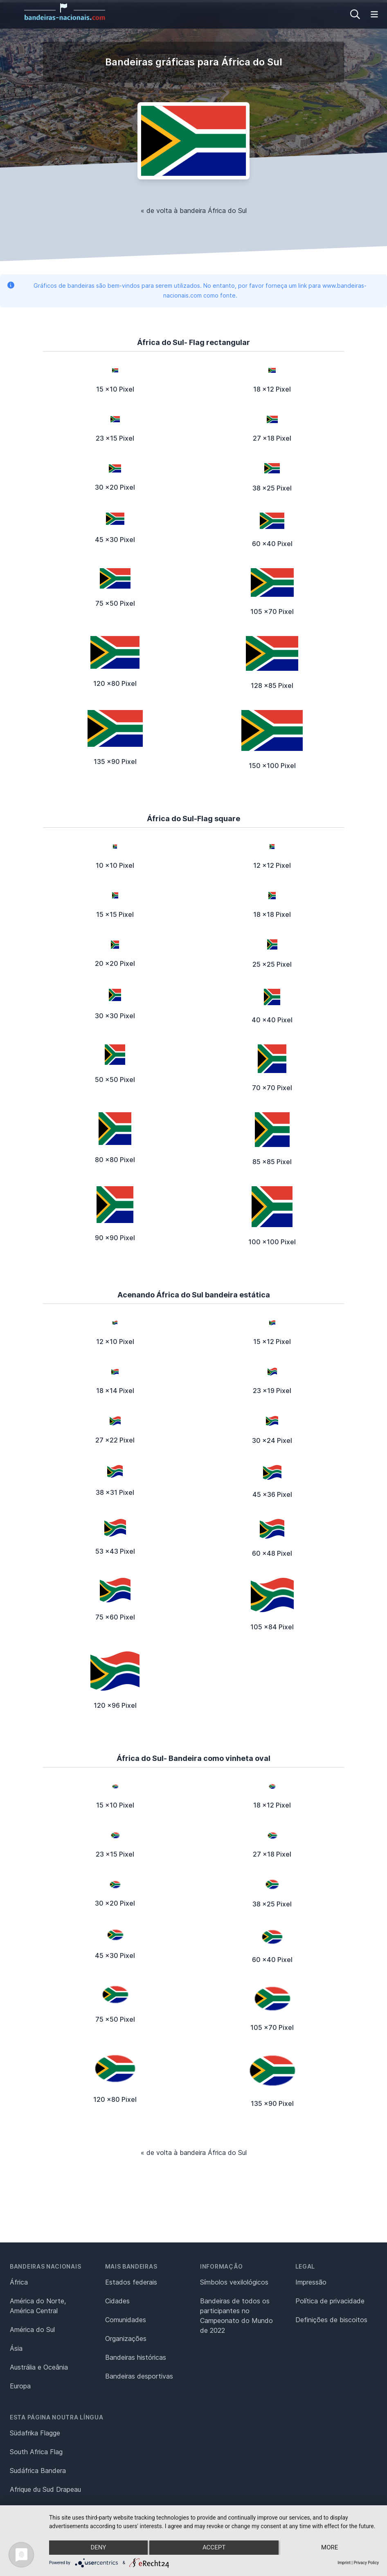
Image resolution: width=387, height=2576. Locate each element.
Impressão (310, 2282)
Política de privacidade (329, 2301)
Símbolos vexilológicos (234, 2282)
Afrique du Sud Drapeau (45, 2489)
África (19, 2282)
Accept (213, 2547)
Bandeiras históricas (135, 2357)
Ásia (16, 2348)
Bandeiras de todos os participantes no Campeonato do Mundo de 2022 (236, 2315)
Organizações (125, 2338)
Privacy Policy (366, 2562)
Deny (98, 2547)
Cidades (117, 2301)
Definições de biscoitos (331, 2320)
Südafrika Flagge (35, 2433)
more (330, 2547)
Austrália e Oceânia (39, 2367)
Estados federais (131, 2282)
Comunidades (125, 2320)
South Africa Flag (36, 2452)
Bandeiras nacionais (45, 2266)
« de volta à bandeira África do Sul (194, 210)
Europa (20, 2386)
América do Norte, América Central (38, 2306)
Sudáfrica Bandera (38, 2470)
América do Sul (32, 2329)
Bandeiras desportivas (139, 2376)
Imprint (344, 2562)
